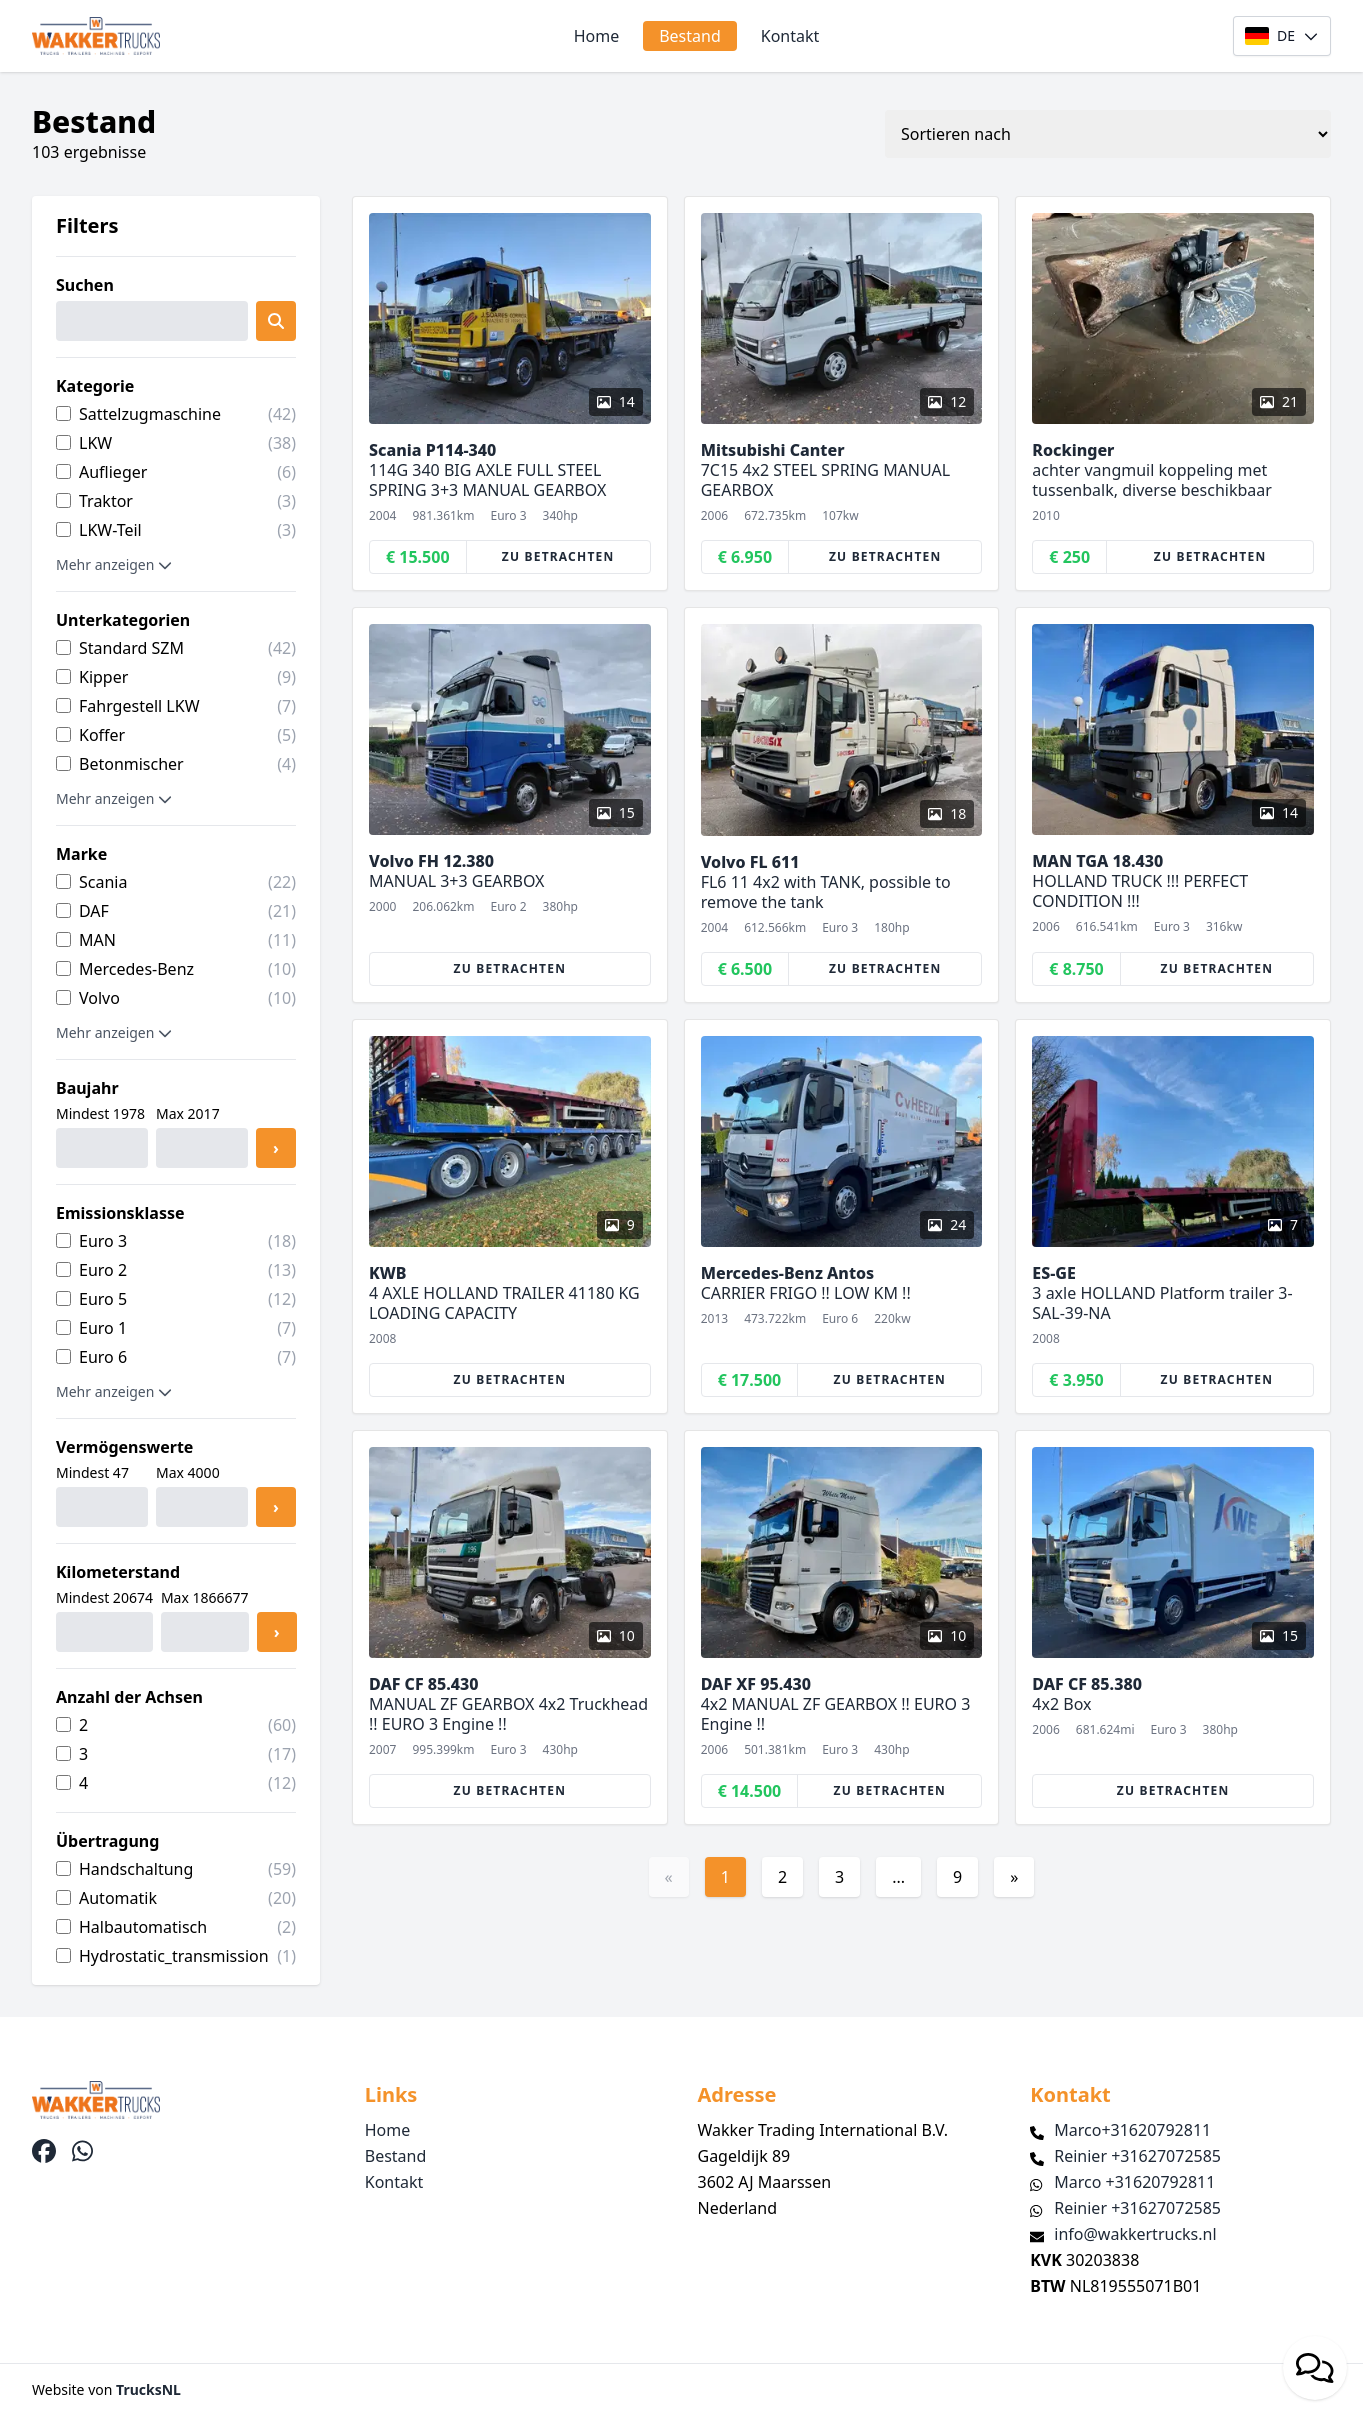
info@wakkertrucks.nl (1135, 2234)
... (898, 1877)
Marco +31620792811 (1134, 2182)
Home (597, 36)
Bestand (690, 36)
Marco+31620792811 (1132, 2130)
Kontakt (790, 36)
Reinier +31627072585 (1137, 2156)
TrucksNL (148, 2389)
